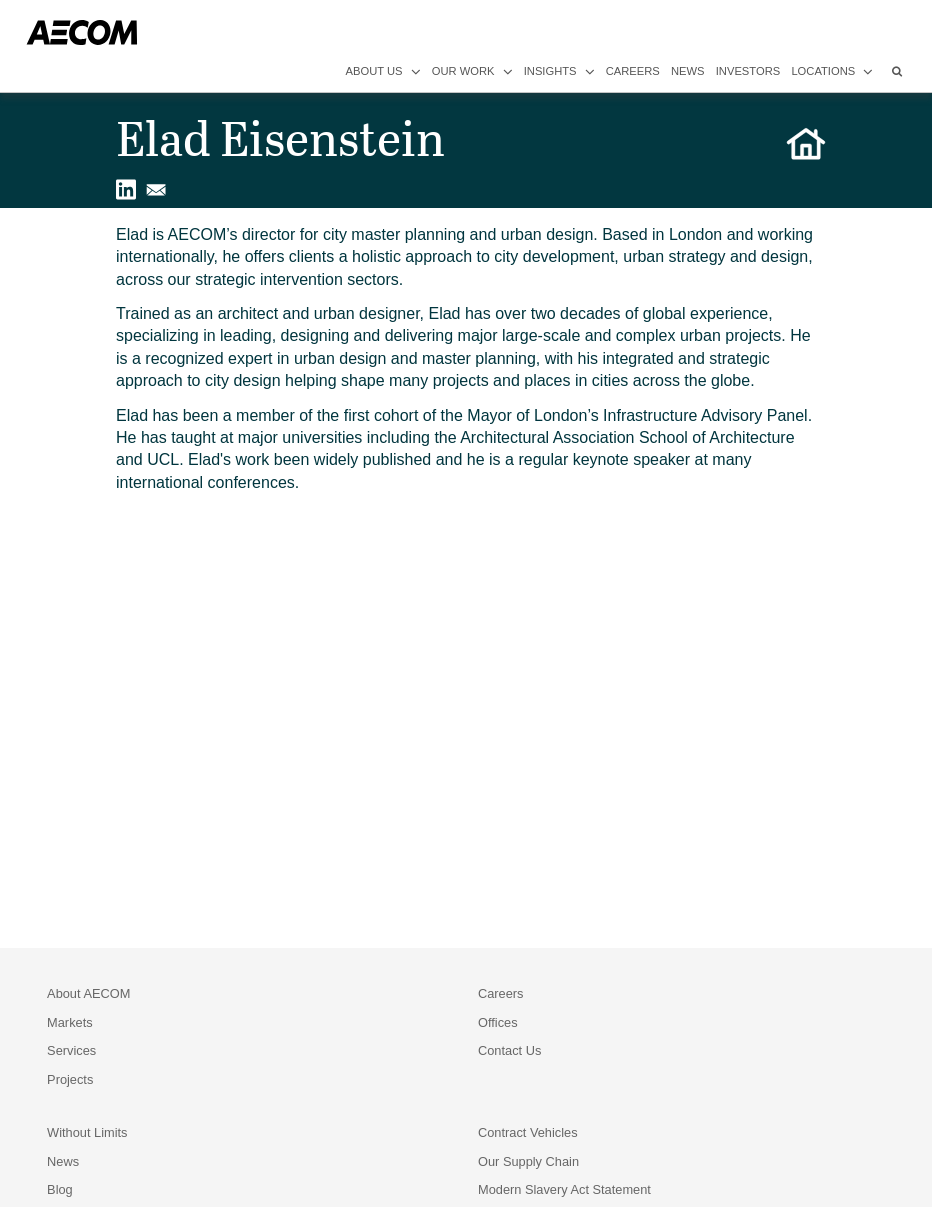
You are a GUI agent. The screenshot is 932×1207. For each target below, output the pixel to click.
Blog (60, 1189)
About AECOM (88, 993)
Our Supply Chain (528, 1161)
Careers (501, 993)
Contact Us (509, 1050)
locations (832, 71)
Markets (70, 1022)
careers (633, 71)
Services (71, 1050)
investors (748, 71)
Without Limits (87, 1132)
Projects (70, 1079)
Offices (498, 1022)
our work (472, 71)
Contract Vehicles (528, 1132)
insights (559, 71)
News (63, 1161)
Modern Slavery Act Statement (564, 1189)
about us (383, 71)
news (688, 71)
